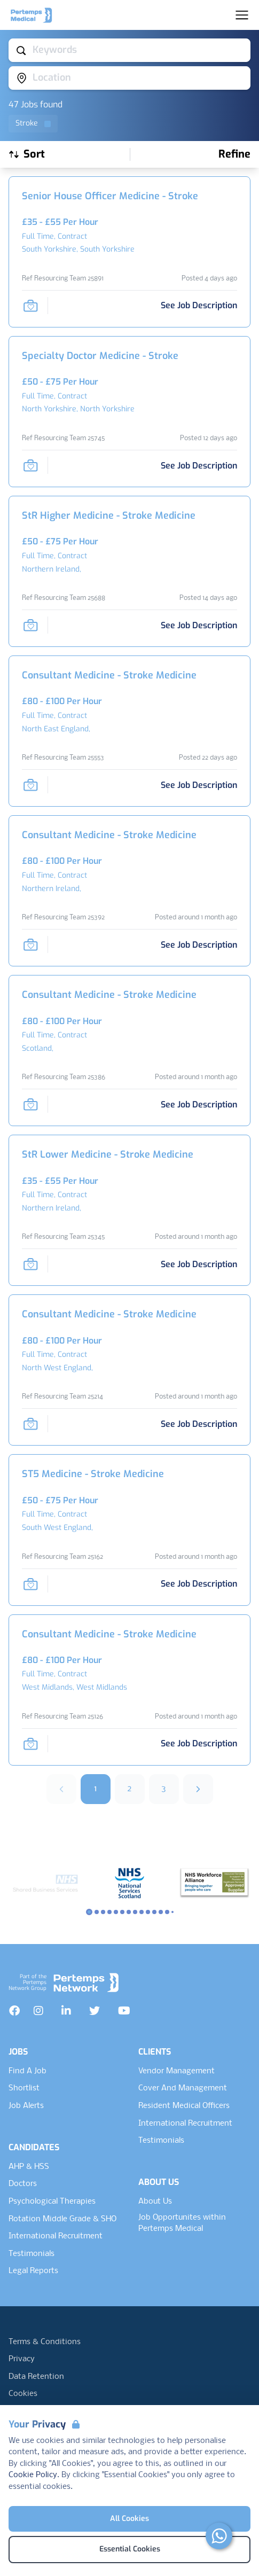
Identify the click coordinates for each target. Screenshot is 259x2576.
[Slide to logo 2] (103, 1912)
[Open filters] (234, 154)
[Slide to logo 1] (97, 1912)
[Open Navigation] (242, 15)
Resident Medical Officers (184, 2106)
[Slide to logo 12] (167, 1912)
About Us (155, 2201)
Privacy (22, 2359)
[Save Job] (30, 305)
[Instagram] (38, 2011)
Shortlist (24, 2088)
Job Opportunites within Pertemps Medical (182, 2223)
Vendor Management (176, 2071)
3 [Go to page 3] (163, 1789)
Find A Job (27, 2071)
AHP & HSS (29, 2167)
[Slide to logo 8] (141, 1912)
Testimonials (31, 2254)
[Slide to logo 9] (148, 1912)
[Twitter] (94, 2011)
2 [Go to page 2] (129, 1789)
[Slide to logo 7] (135, 1912)
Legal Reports (33, 2271)
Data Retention (36, 2376)
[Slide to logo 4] (116, 1912)
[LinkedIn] (66, 2011)
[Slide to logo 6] (129, 1912)
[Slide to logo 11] (161, 1912)
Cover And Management (182, 2088)
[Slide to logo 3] (109, 1912)
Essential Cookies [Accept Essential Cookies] (129, 2549)
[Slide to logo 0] (89, 1912)
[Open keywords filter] (129, 50)
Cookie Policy (33, 2475)
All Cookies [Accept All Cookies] (129, 2518)
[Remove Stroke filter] (33, 123)
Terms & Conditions (45, 2342)
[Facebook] (14, 2011)
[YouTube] (124, 2011)
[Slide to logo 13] (172, 1912)
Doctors (23, 2184)
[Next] (198, 1789)
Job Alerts (26, 2106)
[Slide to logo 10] (154, 1912)
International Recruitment (56, 2236)
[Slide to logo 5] (122, 1912)
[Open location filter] (129, 78)
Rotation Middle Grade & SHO (62, 2219)
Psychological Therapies (52, 2201)
